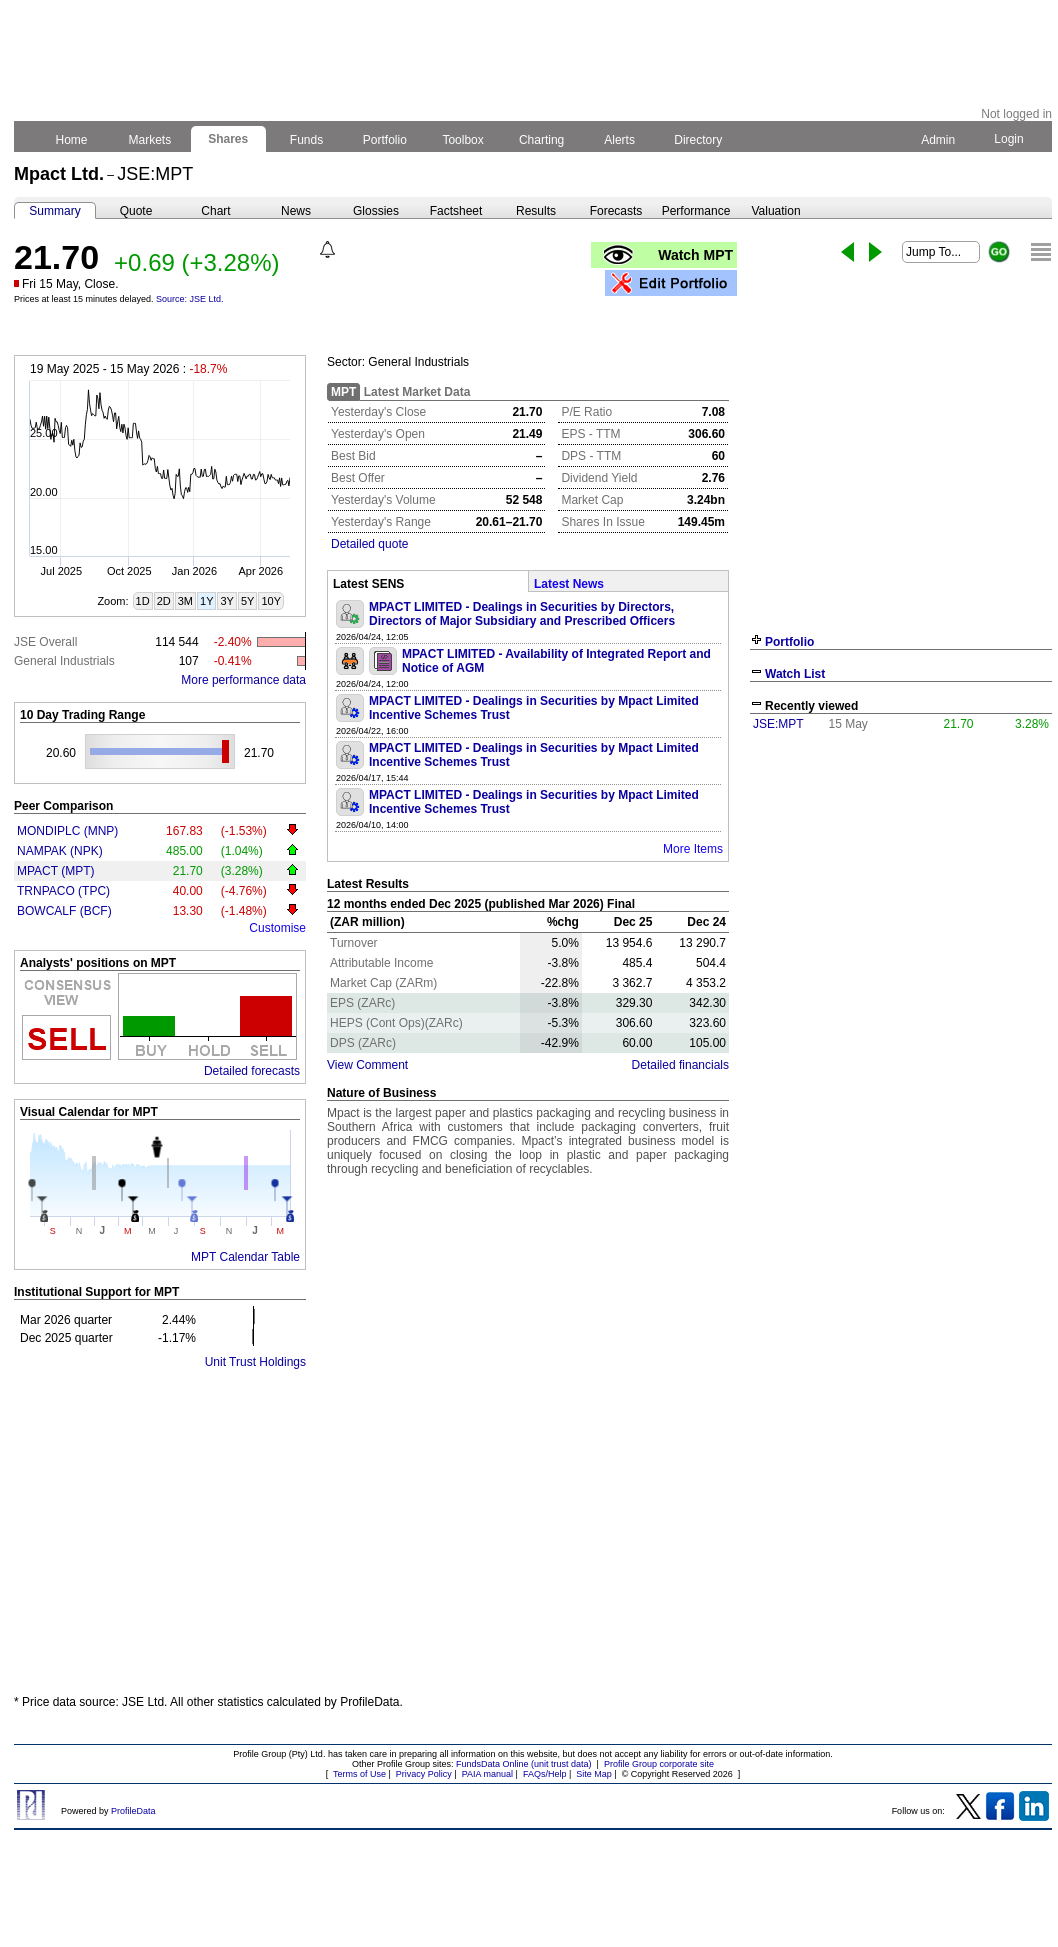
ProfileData (133, 1811)
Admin (938, 140)
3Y (226, 601)
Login (1009, 139)
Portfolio (385, 140)
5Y (247, 601)
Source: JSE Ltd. (190, 299)
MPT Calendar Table (245, 1257)
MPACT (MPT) (56, 871)
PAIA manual (487, 1774)
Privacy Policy (424, 1774)
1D (143, 601)
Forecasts (616, 211)
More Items (693, 849)
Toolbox (463, 140)
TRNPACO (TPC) (63, 891)
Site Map (594, 1774)
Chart (215, 211)
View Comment (367, 1065)
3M (185, 601)
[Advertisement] (533, 1532)
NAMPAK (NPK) (60, 851)
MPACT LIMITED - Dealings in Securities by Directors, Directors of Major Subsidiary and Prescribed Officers (522, 614)
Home (71, 140)
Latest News (569, 584)
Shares (228, 139)
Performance (696, 211)
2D (164, 601)
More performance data (243, 680)
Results (536, 211)
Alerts (620, 140)
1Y (206, 601)
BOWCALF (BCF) (64, 911)
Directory (698, 140)
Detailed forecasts (252, 1071)
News (296, 211)
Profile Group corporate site (659, 1764)
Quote (136, 211)
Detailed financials (680, 1065)
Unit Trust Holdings (255, 1362)
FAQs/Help (545, 1774)
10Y (271, 601)
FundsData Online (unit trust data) (524, 1764)
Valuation (775, 211)
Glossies (376, 211)
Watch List (795, 674)
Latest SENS (368, 584)
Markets (149, 140)
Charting (542, 140)
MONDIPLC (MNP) (67, 831)
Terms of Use (359, 1774)
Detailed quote (369, 544)
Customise (277, 928)
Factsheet (456, 211)
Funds (307, 140)
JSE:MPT (778, 724)
